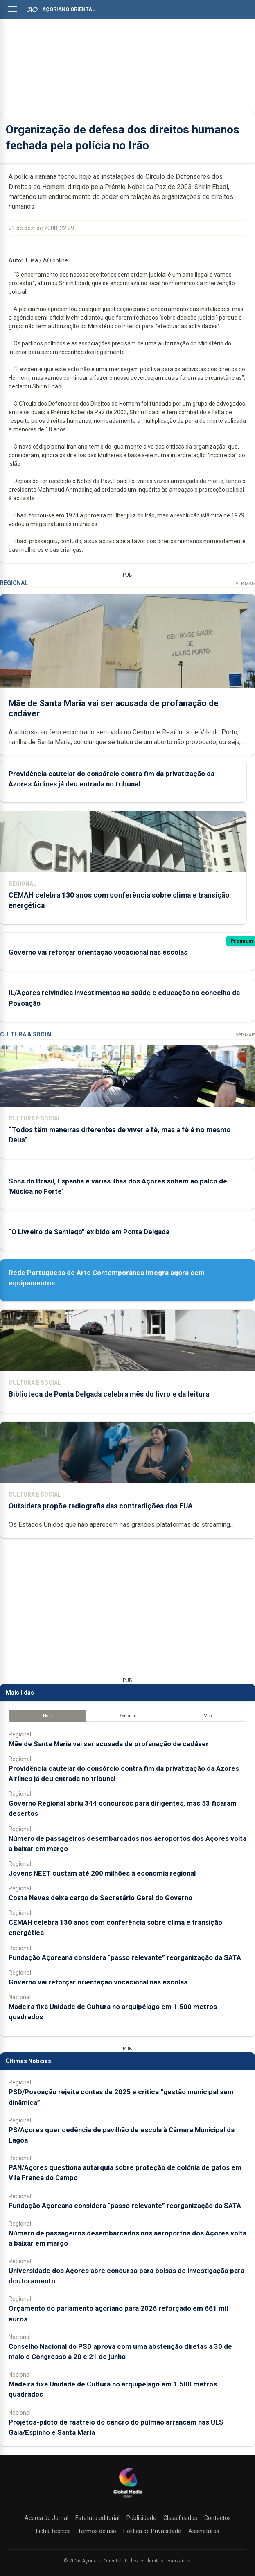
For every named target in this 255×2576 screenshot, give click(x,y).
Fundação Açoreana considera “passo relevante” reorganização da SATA (125, 1957)
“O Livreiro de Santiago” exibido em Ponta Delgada (89, 1232)
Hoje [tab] (47, 1715)
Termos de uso (97, 2531)
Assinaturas (203, 2531)
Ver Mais (245, 583)
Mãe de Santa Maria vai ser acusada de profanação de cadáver (109, 1744)
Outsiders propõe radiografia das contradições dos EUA (101, 1506)
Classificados (180, 2518)
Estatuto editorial (97, 2518)
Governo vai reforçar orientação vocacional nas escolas (98, 952)
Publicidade (141, 2518)
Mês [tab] (207, 1715)
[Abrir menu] (12, 9)
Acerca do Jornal (46, 2518)
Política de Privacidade (152, 2531)
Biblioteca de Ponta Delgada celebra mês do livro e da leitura (109, 1394)
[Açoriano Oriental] (127, 2498)
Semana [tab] (127, 1715)
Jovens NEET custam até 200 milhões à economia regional (102, 1873)
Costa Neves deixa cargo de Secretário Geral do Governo (100, 1898)
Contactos (217, 2518)
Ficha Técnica (53, 2531)
